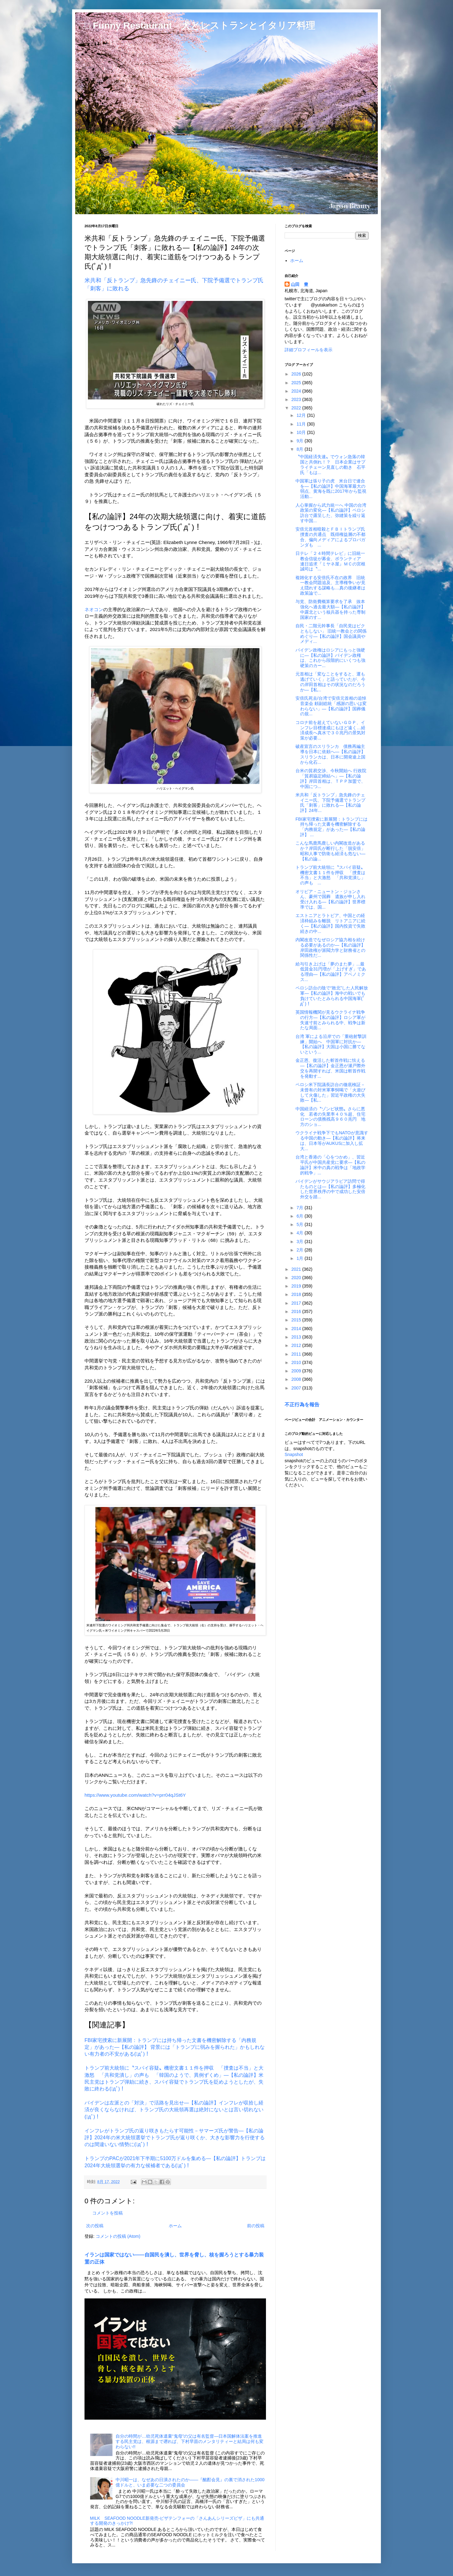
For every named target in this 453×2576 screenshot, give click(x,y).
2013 (296, 1336)
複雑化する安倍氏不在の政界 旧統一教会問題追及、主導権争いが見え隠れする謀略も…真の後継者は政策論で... (330, 585)
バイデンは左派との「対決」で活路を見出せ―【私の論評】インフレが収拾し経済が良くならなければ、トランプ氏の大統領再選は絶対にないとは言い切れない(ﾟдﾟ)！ (174, 2109)
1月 (300, 1258)
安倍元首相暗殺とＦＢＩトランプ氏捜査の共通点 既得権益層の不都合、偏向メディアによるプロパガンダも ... (330, 537)
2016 (296, 1311)
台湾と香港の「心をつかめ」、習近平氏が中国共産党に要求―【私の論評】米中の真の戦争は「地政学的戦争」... (330, 1164)
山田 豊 (299, 284)
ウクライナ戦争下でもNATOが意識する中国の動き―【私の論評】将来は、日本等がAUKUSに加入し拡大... (331, 1140)
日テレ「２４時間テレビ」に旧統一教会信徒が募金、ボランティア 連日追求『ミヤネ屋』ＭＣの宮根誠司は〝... (330, 561)
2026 (296, 373)
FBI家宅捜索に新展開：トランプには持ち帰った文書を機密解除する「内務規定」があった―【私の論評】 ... (331, 827)
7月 (300, 1207)
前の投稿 (255, 2225)
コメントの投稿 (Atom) (118, 2236)
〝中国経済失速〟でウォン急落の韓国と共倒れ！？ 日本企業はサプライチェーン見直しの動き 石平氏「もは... (330, 464)
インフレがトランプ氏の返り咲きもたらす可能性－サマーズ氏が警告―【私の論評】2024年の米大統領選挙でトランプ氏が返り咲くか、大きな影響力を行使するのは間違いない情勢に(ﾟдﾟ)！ (175, 2137)
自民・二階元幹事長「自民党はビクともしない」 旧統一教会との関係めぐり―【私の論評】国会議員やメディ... (331, 633)
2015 (296, 1319)
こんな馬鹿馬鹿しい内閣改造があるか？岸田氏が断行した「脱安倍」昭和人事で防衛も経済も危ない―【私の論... (330, 851)
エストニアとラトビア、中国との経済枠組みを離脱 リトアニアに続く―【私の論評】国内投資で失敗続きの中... (330, 923)
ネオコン (94, 609)
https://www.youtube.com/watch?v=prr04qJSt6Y (135, 1795)
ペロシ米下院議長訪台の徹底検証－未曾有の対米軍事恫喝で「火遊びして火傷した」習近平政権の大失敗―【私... (330, 1092)
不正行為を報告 (302, 1404)
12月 (301, 415)
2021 (296, 1269)
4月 (300, 1232)
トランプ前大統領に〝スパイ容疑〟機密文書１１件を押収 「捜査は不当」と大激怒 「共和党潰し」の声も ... (330, 875)
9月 (300, 440)
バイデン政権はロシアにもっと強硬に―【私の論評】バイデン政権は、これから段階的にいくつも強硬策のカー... (330, 657)
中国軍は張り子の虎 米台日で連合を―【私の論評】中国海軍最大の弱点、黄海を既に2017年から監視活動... (330, 488)
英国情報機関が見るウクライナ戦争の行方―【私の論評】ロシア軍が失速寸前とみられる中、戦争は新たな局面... (330, 1020)
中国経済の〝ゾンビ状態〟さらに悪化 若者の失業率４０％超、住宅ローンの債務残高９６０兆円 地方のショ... (330, 1116)
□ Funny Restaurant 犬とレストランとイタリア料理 (200, 25)
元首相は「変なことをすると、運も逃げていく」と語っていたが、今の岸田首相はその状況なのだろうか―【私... (330, 681)
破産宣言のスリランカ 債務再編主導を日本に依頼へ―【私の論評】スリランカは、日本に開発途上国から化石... (330, 754)
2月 (300, 1249)
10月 (301, 432)
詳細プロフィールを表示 (308, 349)
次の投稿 (94, 2225)
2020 (296, 1277)
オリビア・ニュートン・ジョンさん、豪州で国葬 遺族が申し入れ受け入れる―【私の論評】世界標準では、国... (330, 899)
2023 (296, 399)
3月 (300, 1241)
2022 (296, 407)
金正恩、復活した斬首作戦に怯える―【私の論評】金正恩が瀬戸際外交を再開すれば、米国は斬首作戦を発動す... (330, 1068)
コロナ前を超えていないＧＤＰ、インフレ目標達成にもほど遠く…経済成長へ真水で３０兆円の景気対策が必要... (330, 730)
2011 (296, 1354)
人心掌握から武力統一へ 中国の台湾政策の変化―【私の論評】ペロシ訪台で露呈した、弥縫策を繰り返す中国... (330, 513)
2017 (296, 1303)
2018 (296, 1294)
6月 (300, 1216)
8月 (300, 449)
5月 (300, 1224)
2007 (296, 1387)
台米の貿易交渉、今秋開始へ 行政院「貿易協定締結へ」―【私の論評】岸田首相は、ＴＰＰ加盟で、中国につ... (330, 778)
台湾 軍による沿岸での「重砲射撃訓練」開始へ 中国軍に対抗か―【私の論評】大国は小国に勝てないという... (330, 1044)
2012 (296, 1345)
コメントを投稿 (107, 2212)
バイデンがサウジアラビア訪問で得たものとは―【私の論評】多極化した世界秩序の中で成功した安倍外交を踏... (330, 1189)
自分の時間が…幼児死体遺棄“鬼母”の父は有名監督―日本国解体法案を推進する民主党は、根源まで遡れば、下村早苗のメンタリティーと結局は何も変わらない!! (189, 2441)
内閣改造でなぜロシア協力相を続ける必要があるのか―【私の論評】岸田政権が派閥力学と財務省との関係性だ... (330, 947)
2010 (296, 1362)
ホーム (175, 2225)
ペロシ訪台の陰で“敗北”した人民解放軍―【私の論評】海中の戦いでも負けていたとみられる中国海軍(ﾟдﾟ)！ (331, 995)
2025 (296, 382)
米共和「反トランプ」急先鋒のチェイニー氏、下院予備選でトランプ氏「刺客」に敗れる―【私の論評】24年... (330, 802)
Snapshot (294, 1454)
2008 (296, 1379)
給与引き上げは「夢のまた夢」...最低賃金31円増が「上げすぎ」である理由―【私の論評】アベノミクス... (330, 971)
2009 (296, 1370)
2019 (296, 1285)
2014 (296, 1328)
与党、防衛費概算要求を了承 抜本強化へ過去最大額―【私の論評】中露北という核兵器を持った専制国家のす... (330, 609)
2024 (296, 391)
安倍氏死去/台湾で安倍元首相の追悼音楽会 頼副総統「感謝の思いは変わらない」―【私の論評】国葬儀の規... (331, 706)
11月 (301, 424)
